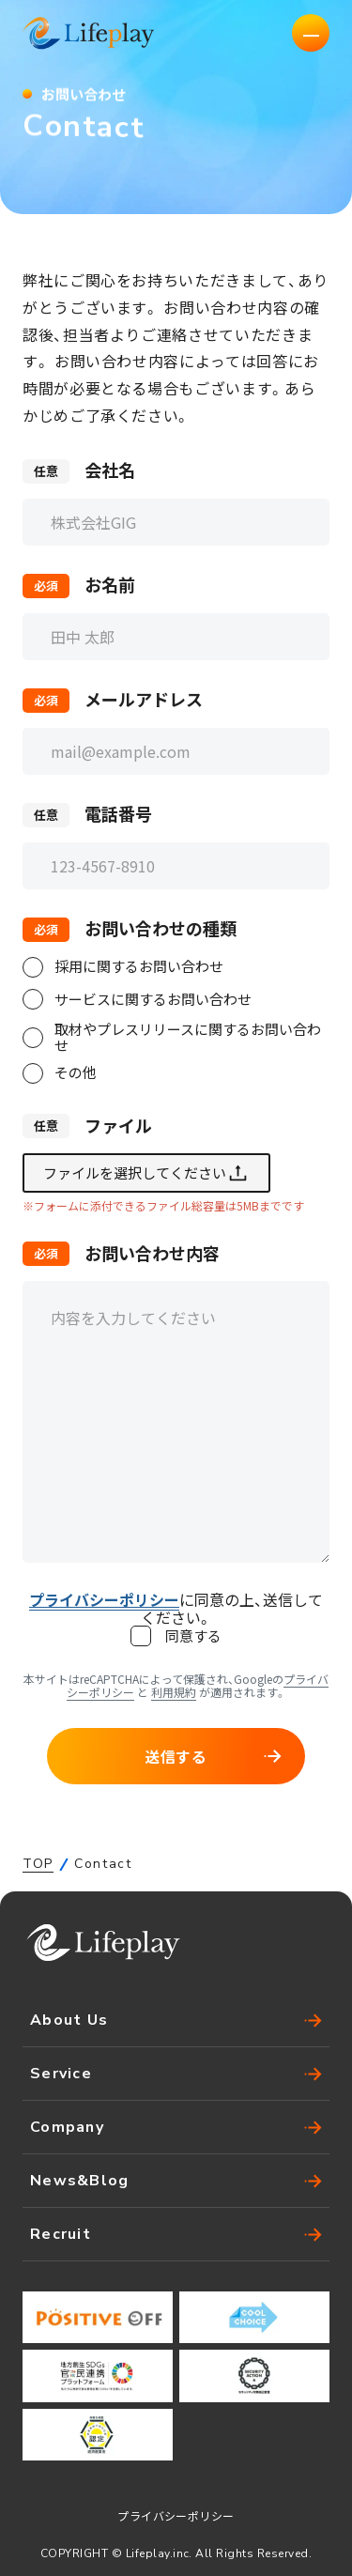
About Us (176, 2020)
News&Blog (176, 2180)
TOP (38, 1864)
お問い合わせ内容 (152, 1254)
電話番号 (118, 815)
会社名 (109, 471)
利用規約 (173, 1692)
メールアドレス (143, 700)
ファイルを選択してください (146, 1173)
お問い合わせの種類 (160, 930)
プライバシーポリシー (176, 2515)
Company (176, 2127)
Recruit (176, 2234)
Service (176, 2073)
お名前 (109, 586)
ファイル (118, 1126)
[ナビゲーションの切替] (310, 33)
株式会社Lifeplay (88, 33)
